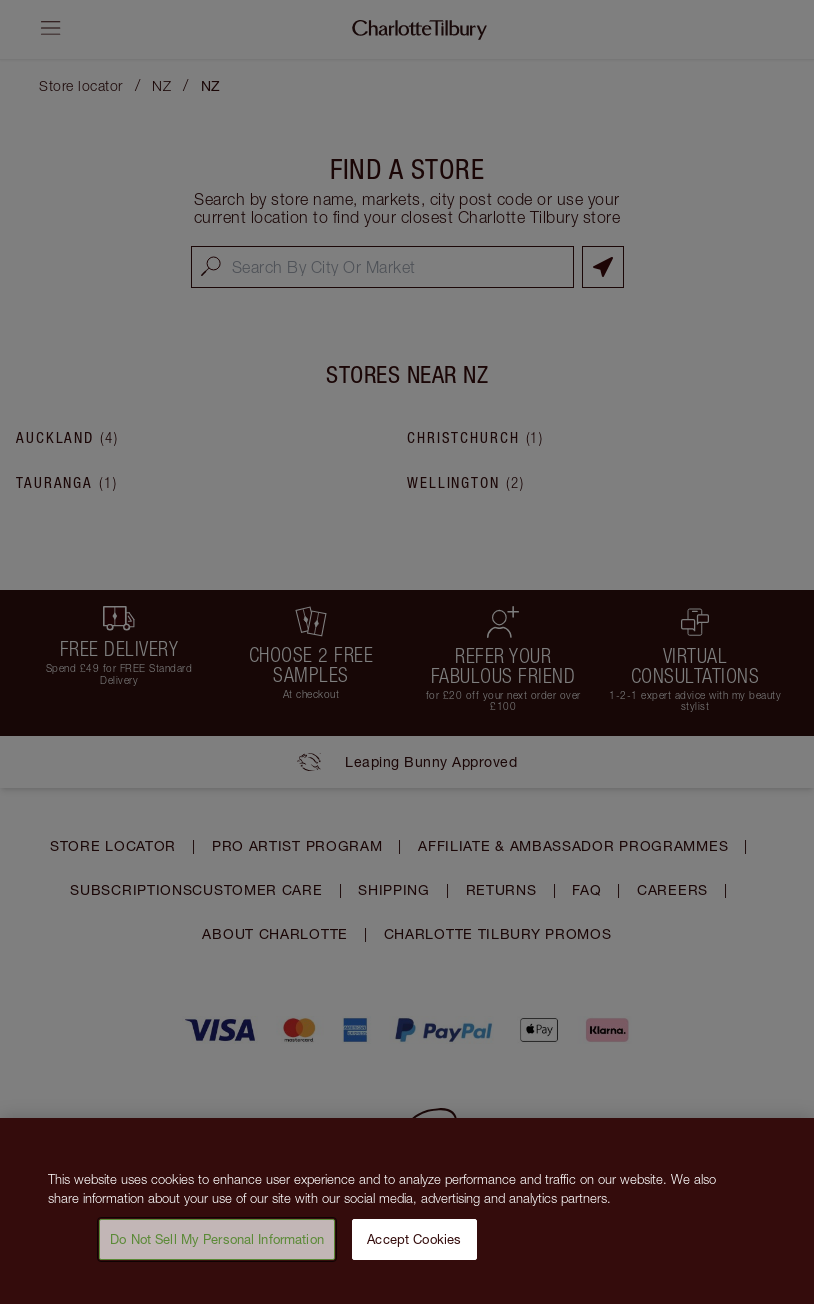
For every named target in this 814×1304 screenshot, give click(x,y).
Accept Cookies (414, 1245)
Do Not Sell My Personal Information (217, 1245)
